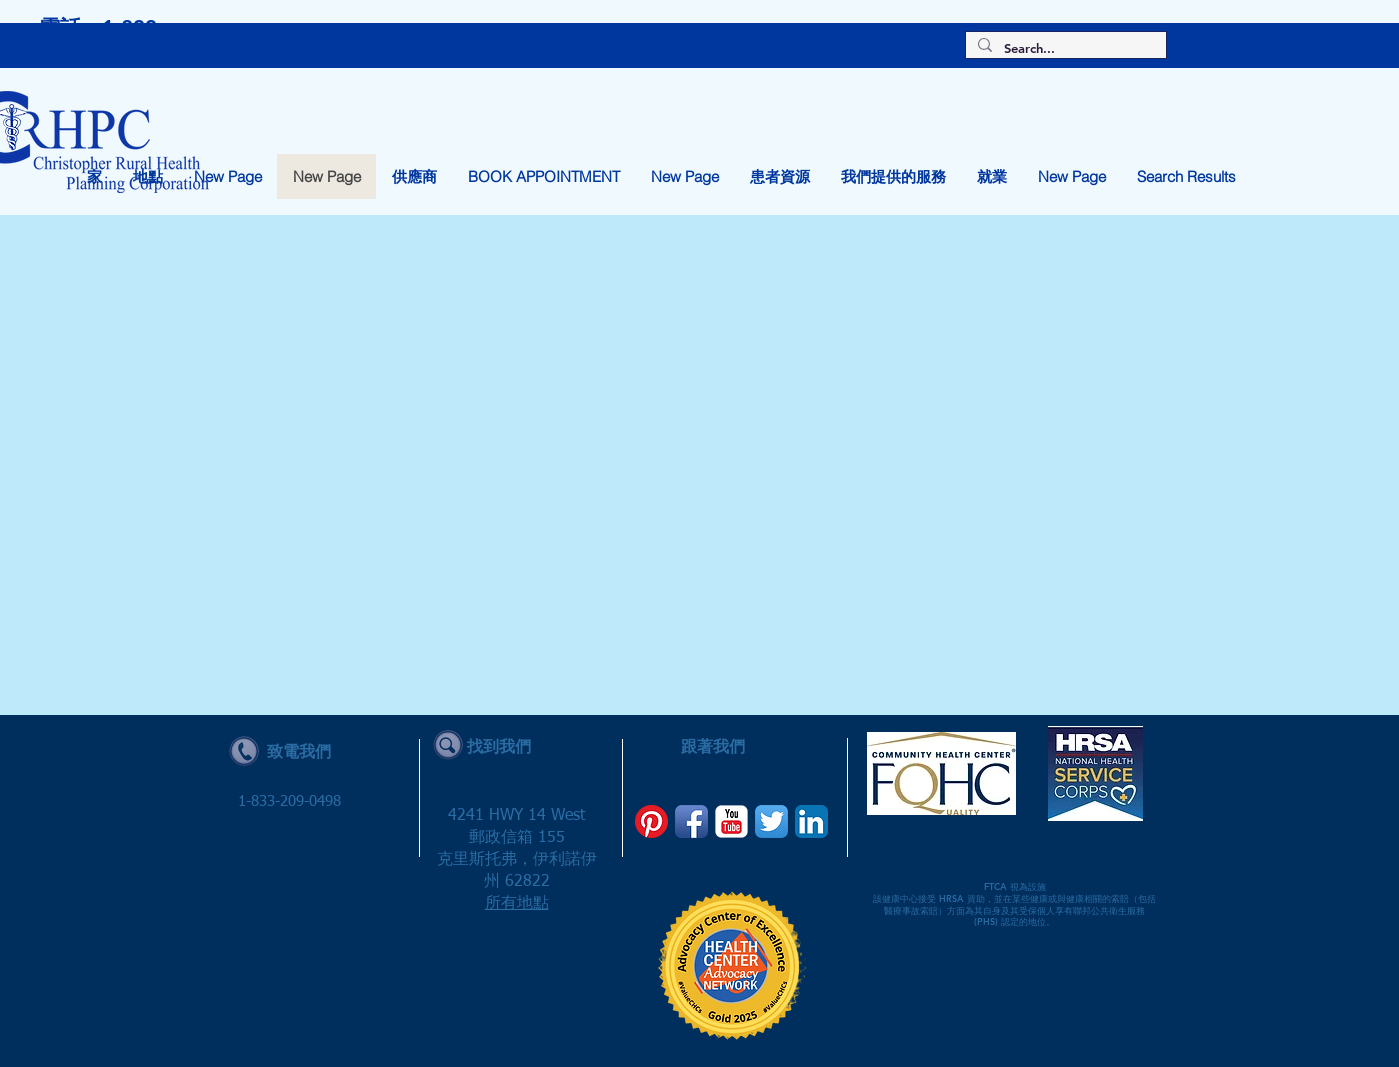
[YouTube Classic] (731, 821)
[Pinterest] (651, 821)
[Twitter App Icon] (771, 821)
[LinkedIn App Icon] (811, 821)
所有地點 (517, 904)
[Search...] (1064, 48)
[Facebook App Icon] (691, 821)
